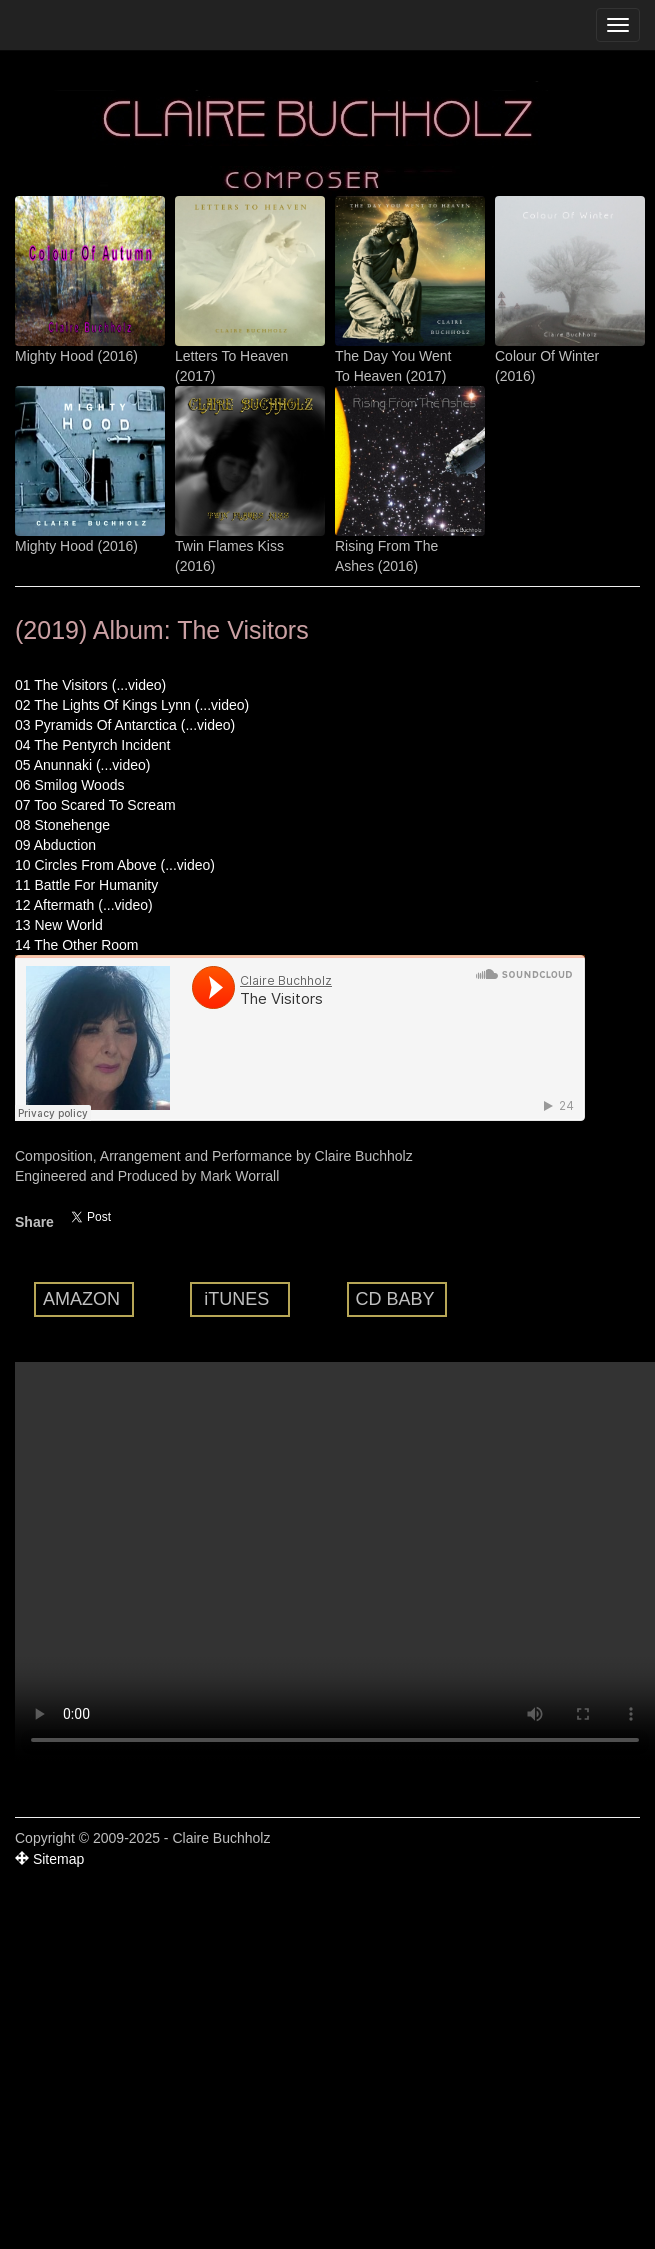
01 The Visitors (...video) (90, 685)
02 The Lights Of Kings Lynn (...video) (132, 705)
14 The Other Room (76, 945)
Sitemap (49, 1859)
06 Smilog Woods (69, 785)
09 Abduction (55, 845)
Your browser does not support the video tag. (335, 1562)
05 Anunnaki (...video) (82, 765)
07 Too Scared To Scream (95, 805)
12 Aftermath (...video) (84, 905)
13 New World (59, 925)
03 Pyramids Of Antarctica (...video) (125, 725)
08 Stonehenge (62, 825)
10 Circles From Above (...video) (115, 865)
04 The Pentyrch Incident (92, 745)
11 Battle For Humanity (86, 885)
